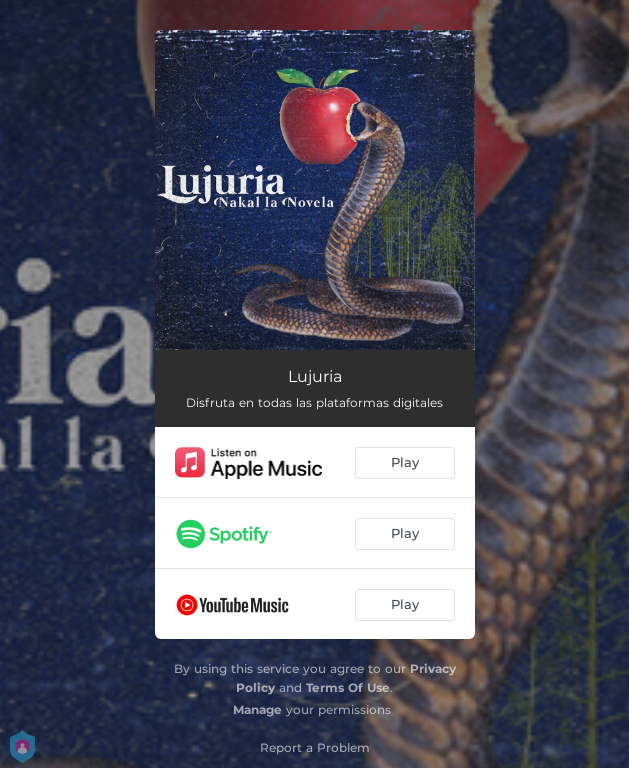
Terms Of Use (348, 687)
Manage (257, 709)
